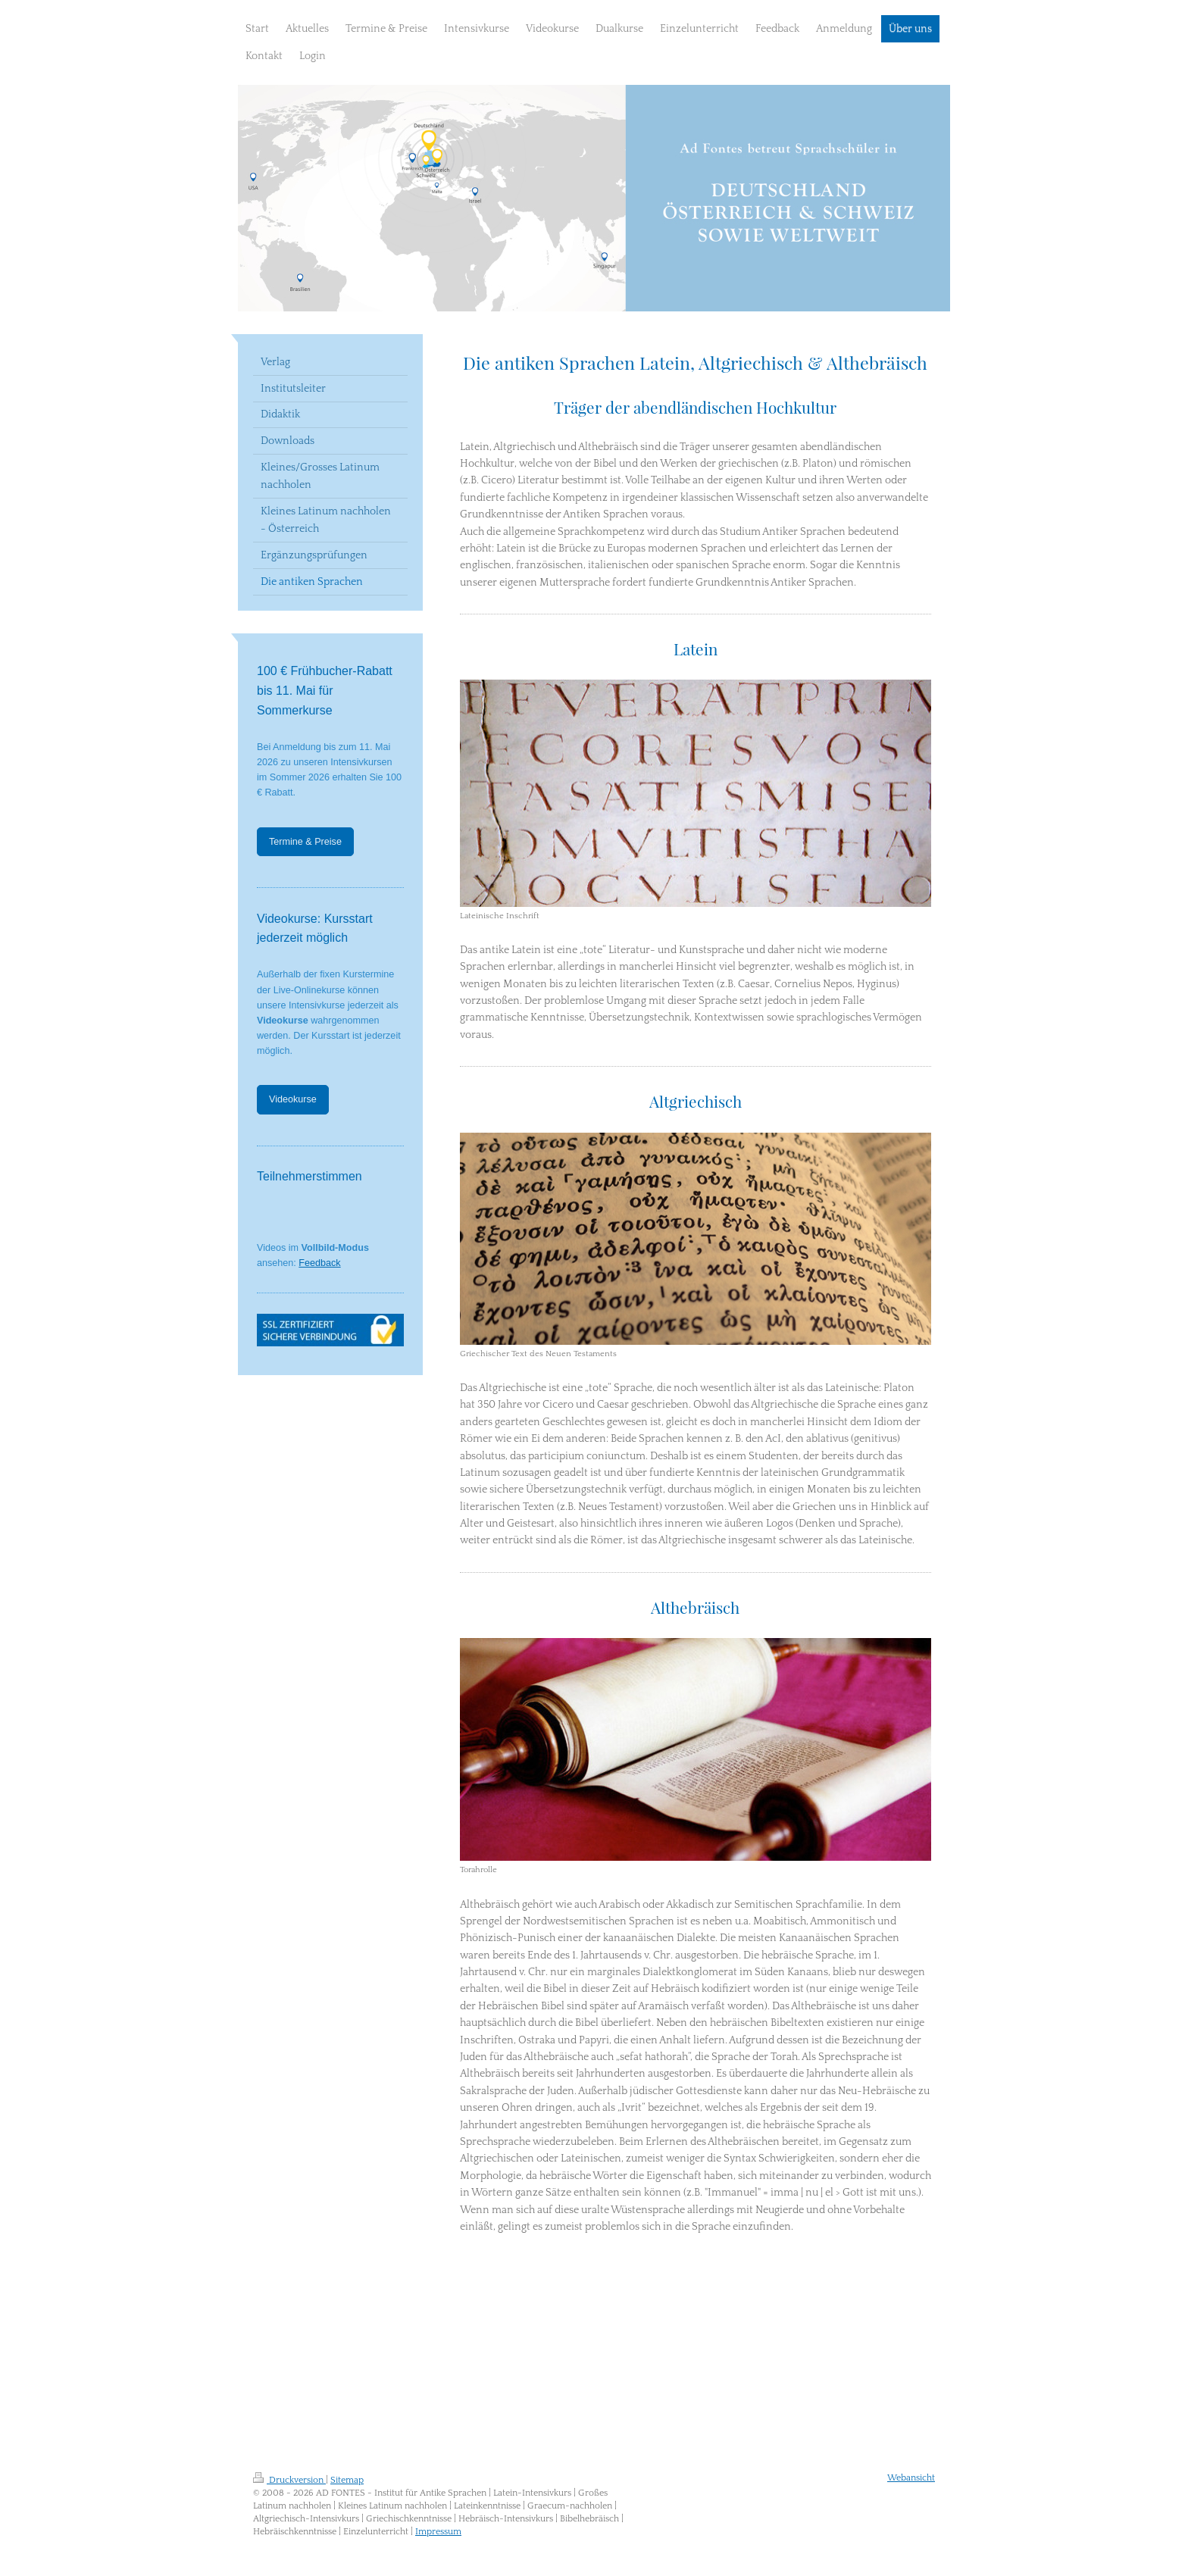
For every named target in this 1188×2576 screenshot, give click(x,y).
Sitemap (347, 2480)
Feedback (319, 1263)
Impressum (438, 2532)
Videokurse (293, 1099)
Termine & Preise (305, 841)
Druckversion (289, 2480)
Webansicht (911, 2478)
